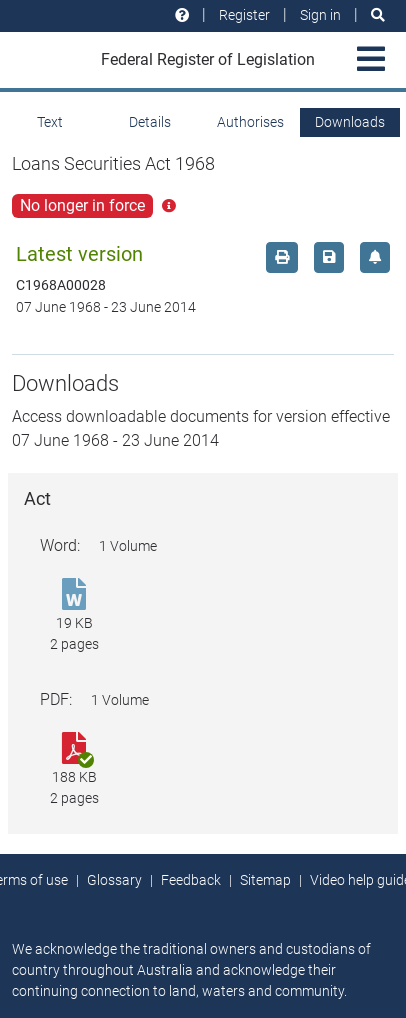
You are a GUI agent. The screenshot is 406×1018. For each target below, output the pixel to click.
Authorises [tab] (250, 122)
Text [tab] (50, 122)
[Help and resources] (182, 15)
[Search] (378, 15)
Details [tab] (150, 122)
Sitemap (265, 880)
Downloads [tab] (350, 122)
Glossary (114, 880)
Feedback (191, 880)
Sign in (320, 15)
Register (244, 15)
